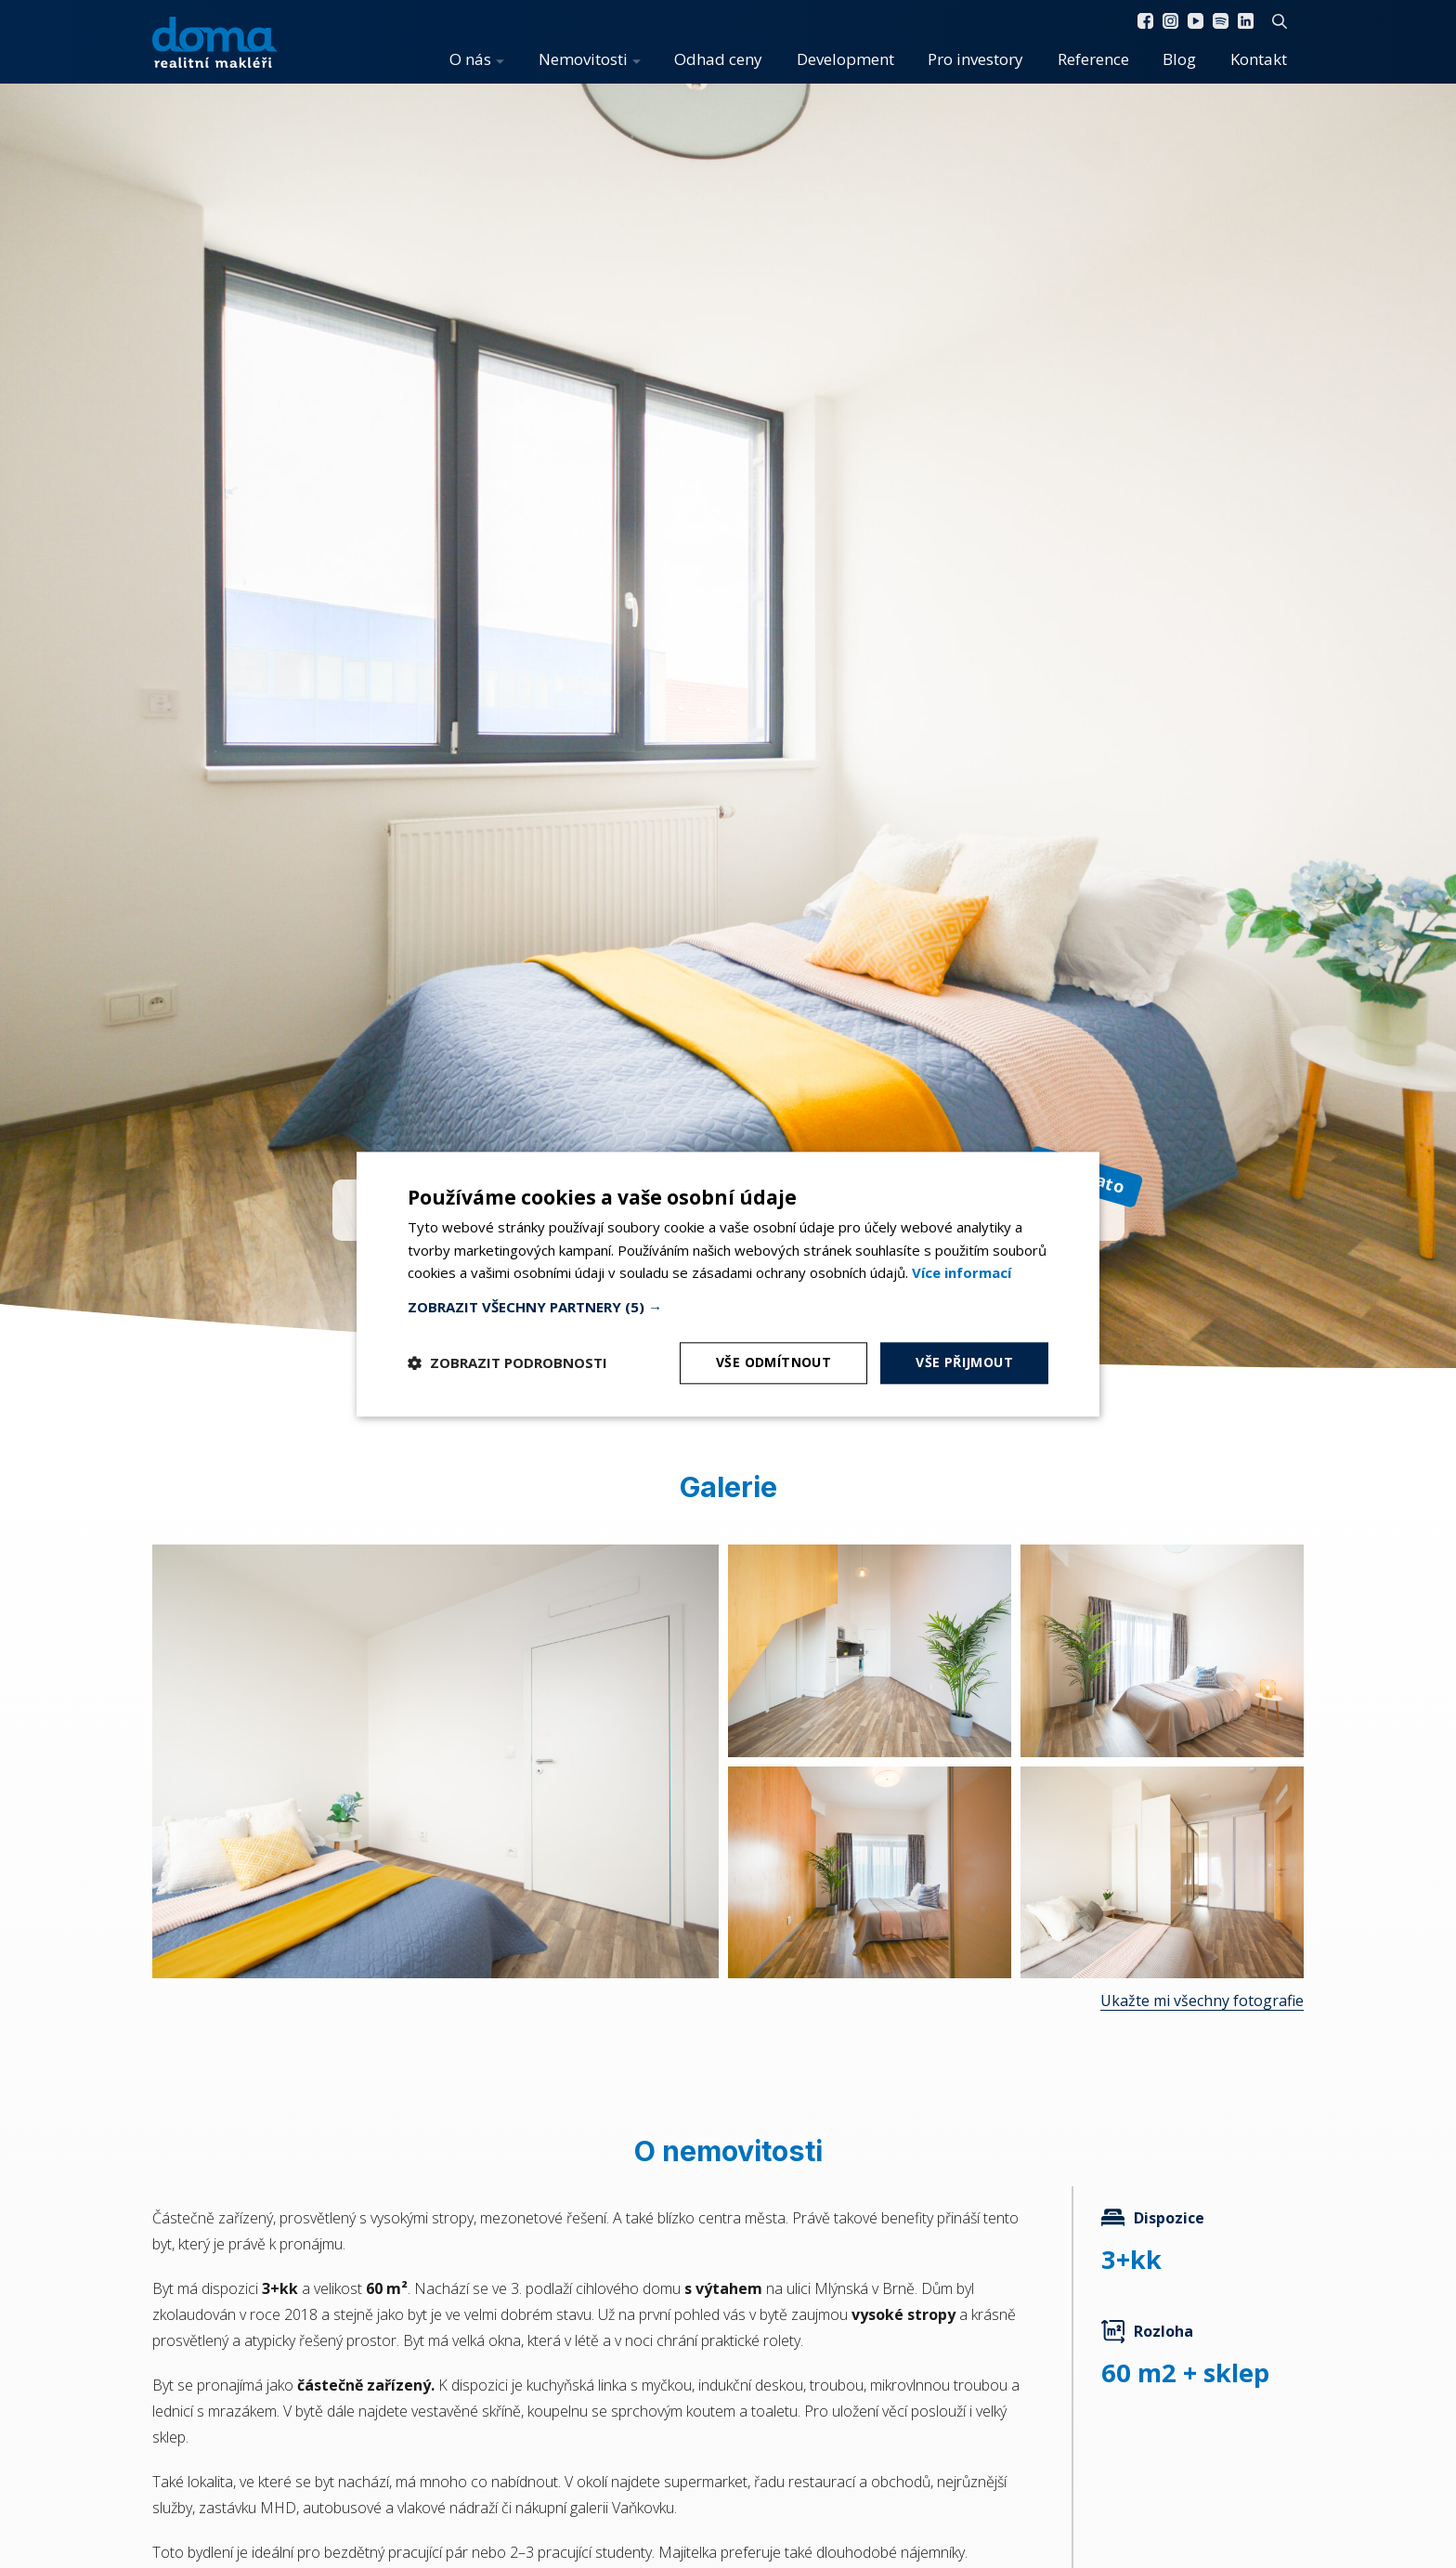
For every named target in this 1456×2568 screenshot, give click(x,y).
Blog (1179, 59)
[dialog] (728, 1284)
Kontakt (1258, 59)
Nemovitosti (583, 59)
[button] (728, 1306)
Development (845, 59)
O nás (470, 59)
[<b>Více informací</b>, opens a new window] (961, 1273)
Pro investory (975, 59)
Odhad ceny (718, 59)
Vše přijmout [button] (964, 1362)
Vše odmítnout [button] (773, 1362)
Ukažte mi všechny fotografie (1202, 2000)
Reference (1093, 59)
